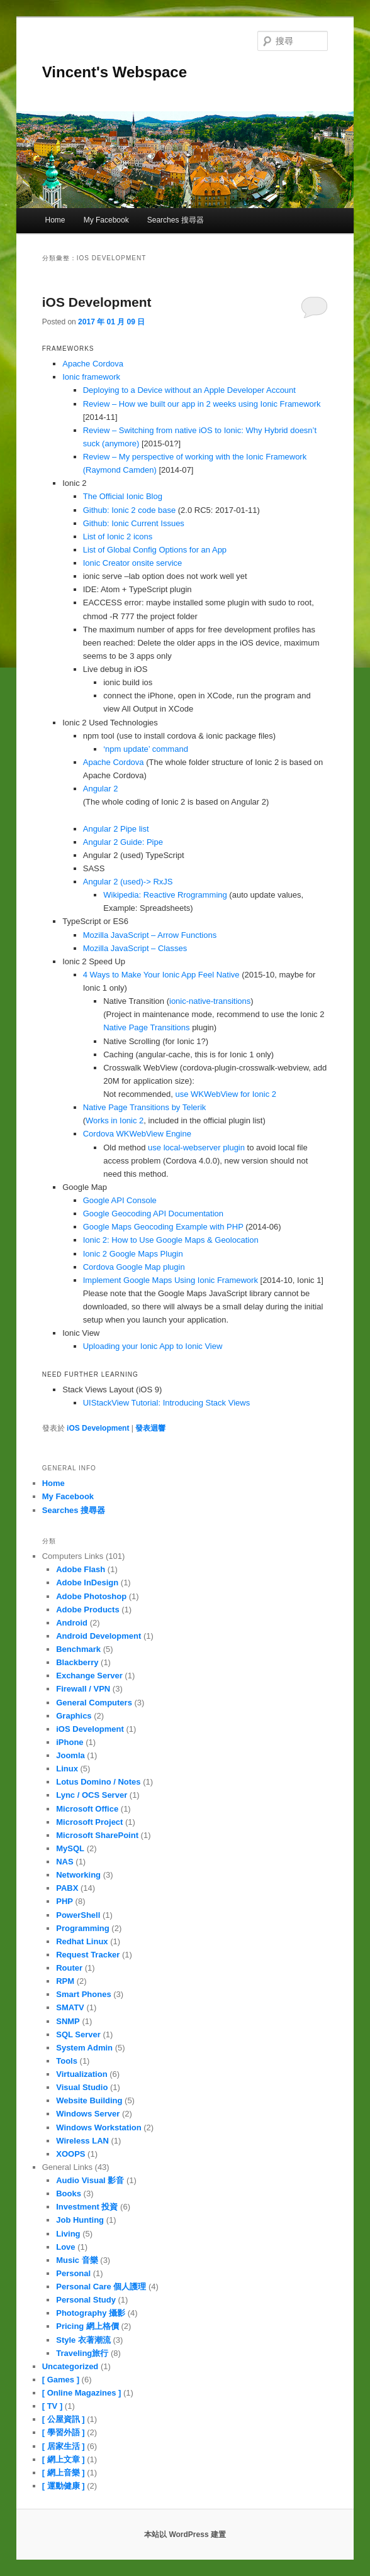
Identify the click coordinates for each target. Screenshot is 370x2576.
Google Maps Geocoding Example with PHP (163, 1226)
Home (55, 220)
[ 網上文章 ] (63, 2459)
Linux (67, 1768)
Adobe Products (87, 1609)
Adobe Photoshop (91, 1596)
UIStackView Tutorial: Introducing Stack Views (166, 1402)
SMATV (70, 2007)
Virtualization (81, 2074)
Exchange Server (89, 1675)
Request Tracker (88, 1954)
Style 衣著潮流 (83, 2340)
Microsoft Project (89, 1822)
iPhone (69, 1742)
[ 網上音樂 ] (63, 2472)
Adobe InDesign (87, 1582)
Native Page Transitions (146, 1027)
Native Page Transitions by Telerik (144, 1107)
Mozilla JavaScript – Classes (135, 948)
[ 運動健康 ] (63, 2486)
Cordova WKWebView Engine (137, 1133)
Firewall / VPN (83, 1688)
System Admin (84, 2047)
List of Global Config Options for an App (155, 549)
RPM (65, 1981)
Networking (78, 1875)
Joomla (70, 1755)
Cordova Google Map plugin (134, 1267)
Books (68, 2193)
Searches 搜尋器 (175, 220)
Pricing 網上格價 (87, 2326)
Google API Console (120, 1200)
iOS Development (97, 302)
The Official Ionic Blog (122, 496)
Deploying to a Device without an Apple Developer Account (189, 390)
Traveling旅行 (82, 2353)
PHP (64, 1901)
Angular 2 (100, 788)
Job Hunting (80, 2220)
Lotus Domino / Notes (98, 1781)
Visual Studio (82, 2087)
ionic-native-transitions (209, 1001)
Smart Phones (83, 1994)
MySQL (70, 1848)
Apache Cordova (92, 363)
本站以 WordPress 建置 (185, 2534)
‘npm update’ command (145, 749)
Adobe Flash (80, 1569)
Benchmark (78, 1649)
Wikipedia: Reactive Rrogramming (165, 895)
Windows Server (88, 2113)
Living (68, 2233)
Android (71, 1622)
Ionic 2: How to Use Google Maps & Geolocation (171, 1240)
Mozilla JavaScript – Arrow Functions (149, 935)
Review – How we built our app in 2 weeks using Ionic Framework (202, 404)
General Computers (94, 1702)
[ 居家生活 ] (63, 2446)
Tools (66, 2061)
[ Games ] (60, 2379)
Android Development (98, 1636)
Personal (73, 2273)
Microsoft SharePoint (97, 1835)
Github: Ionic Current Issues (133, 523)
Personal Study (86, 2299)
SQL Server (78, 2034)
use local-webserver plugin (196, 1147)
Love (65, 2247)
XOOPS (70, 2154)
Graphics (73, 1715)
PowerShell (78, 1915)
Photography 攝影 (90, 2313)
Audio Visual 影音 (90, 2180)
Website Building (89, 2100)
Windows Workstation (98, 2127)
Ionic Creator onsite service (132, 563)
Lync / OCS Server (91, 1795)
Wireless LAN (82, 2140)
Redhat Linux (82, 1941)
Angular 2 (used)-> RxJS (128, 881)
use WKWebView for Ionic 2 (225, 1094)
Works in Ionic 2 (114, 1120)
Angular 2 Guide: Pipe (123, 842)
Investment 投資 (87, 2206)
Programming (82, 1928)
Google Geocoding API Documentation (153, 1213)
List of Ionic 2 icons (118, 536)
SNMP (68, 2021)
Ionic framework (91, 377)
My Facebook (106, 220)
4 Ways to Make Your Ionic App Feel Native (161, 974)
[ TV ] (52, 2406)
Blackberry (77, 1662)
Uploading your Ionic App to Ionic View (153, 1346)
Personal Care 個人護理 (101, 2286)
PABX (67, 1888)
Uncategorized (70, 2366)
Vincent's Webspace (114, 71)
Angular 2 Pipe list (116, 829)
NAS (64, 1861)
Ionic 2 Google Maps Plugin (133, 1253)
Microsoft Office (87, 1809)
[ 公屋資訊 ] (63, 2419)
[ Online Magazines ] (81, 2392)
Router (69, 1968)
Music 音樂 (77, 2260)
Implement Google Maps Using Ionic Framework (170, 1280)
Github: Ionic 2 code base (129, 510)
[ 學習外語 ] (63, 2432)
